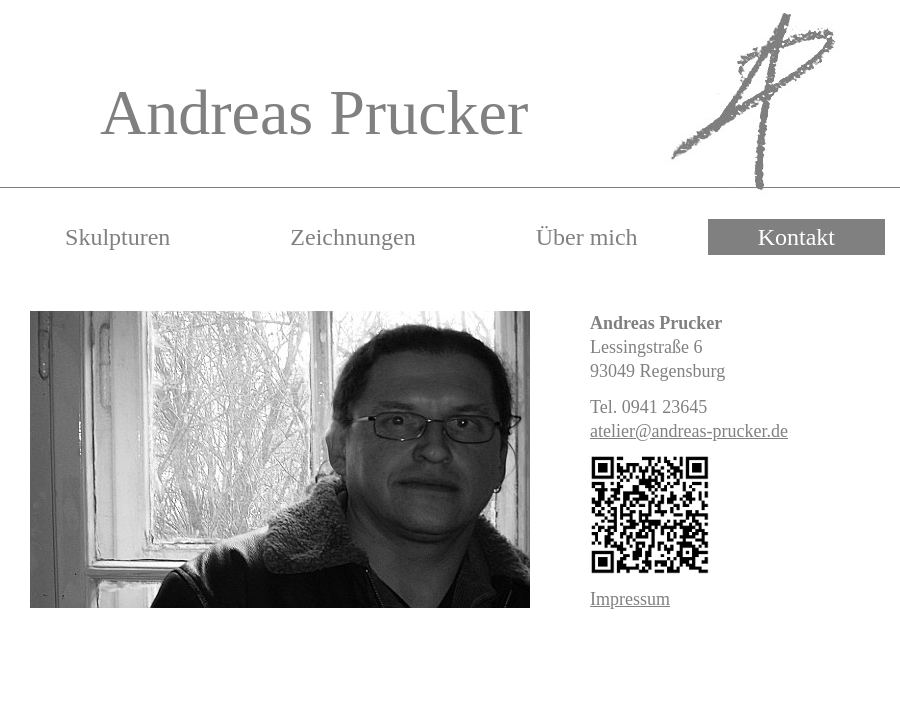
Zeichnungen (352, 237)
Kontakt (796, 237)
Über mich (587, 237)
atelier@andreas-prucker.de (689, 431)
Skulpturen (117, 237)
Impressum (630, 599)
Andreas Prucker (314, 112)
